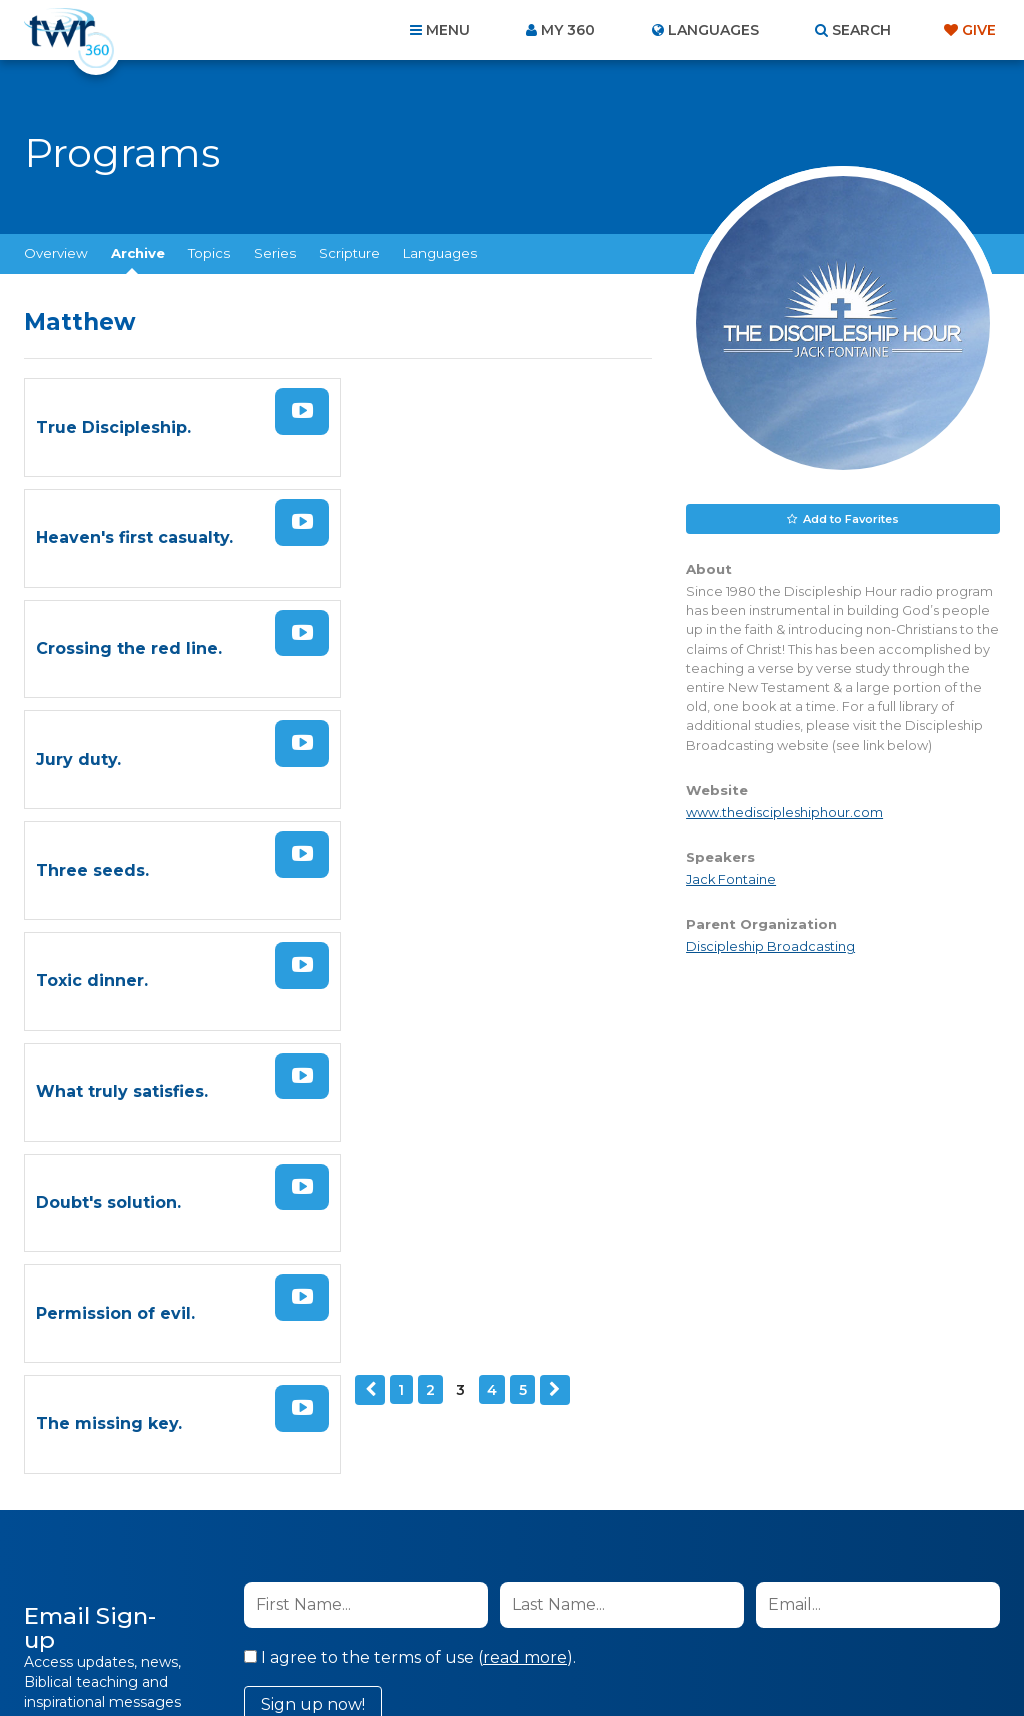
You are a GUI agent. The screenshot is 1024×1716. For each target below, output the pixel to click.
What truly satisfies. (122, 746)
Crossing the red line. (129, 532)
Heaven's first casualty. (454, 425)
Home (148, 1608)
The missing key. (429, 853)
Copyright (738, 1608)
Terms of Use (739, 1264)
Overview (56, 253)
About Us (234, 1608)
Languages (440, 253)
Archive (138, 253)
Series (275, 253)
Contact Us (342, 1608)
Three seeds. (92, 639)
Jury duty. (398, 532)
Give (979, 30)
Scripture (349, 253)
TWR (523, 1655)
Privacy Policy (638, 1264)
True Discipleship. (113, 425)
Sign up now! (313, 1210)
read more (525, 1163)
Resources (853, 1608)
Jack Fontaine (731, 879)
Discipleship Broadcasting (770, 946)
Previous (41, 928)
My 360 (568, 30)
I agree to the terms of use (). (410, 1163)
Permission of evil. (115, 853)
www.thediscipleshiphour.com (784, 812)
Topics (209, 253)
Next (226, 928)
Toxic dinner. (412, 639)
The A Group (657, 1655)
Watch (296, 409)
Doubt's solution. (428, 746)
